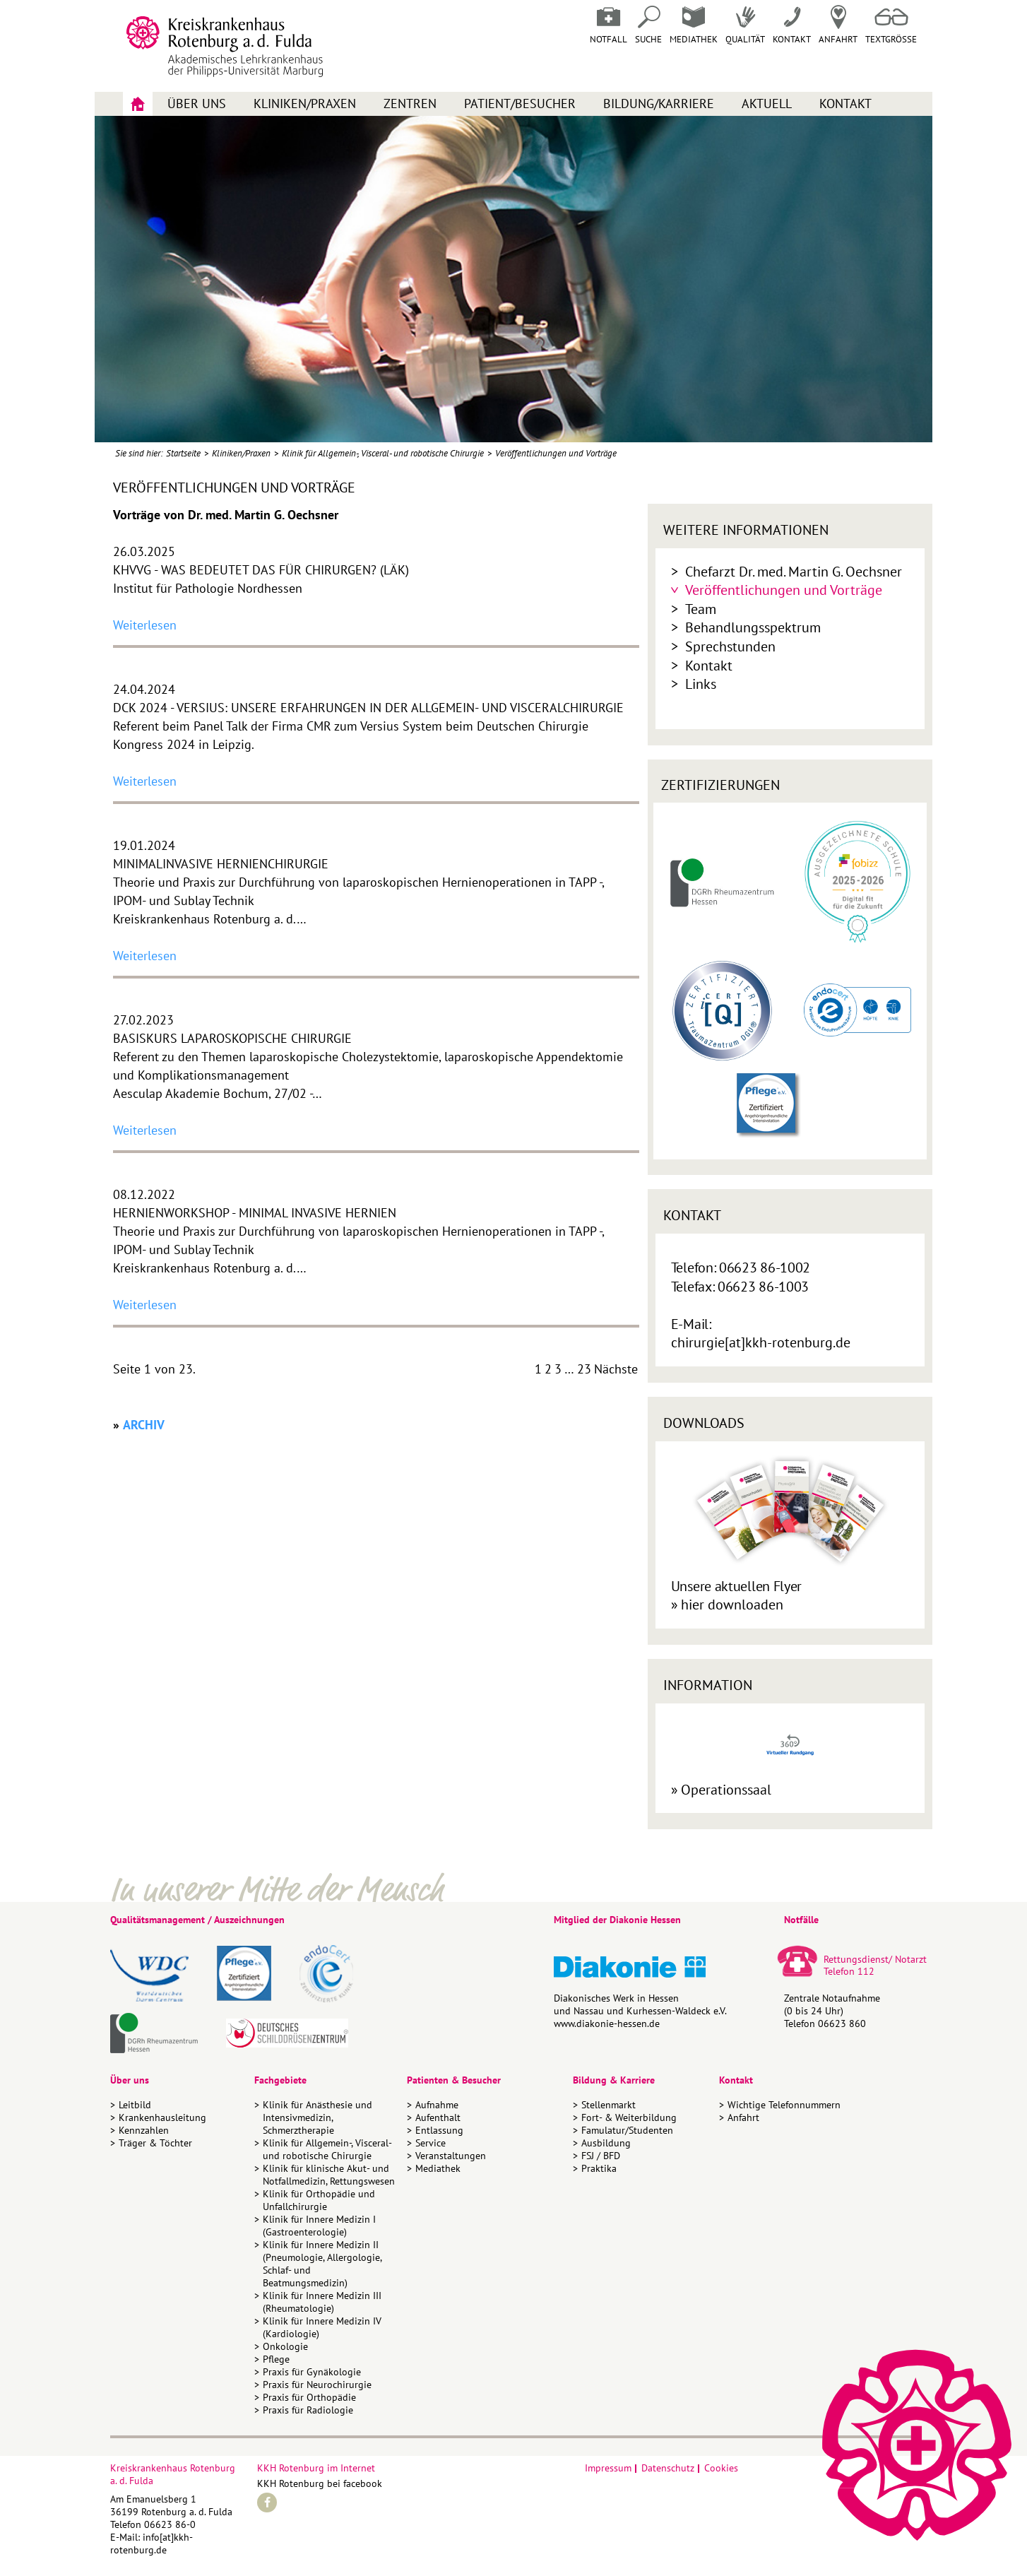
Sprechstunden (730, 646)
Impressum (608, 2468)
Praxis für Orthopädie (309, 2397)
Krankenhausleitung (162, 2117)
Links (700, 684)
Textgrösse (891, 25)
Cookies (721, 2468)
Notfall (608, 25)
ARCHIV (144, 1425)
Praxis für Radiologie (308, 2410)
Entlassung (439, 2130)
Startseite (183, 453)
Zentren (410, 103)
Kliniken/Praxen (305, 103)
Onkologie (285, 2346)
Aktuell (767, 103)
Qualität (745, 25)
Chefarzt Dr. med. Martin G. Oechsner (793, 571)
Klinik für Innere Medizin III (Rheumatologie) (322, 2302)
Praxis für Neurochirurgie (317, 2384)
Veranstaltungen (450, 2155)
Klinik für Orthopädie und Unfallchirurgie (319, 2200)
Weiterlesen (145, 625)
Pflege (276, 2359)
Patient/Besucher (520, 103)
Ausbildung (606, 2143)
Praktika (599, 2168)
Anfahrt (838, 25)
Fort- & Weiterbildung (629, 2117)
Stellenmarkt (608, 2104)
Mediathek (694, 25)
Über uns (196, 103)
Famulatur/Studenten (627, 2130)
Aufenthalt (438, 2117)
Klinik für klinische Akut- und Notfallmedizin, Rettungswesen (329, 2174)
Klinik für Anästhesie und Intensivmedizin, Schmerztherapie (317, 2117)
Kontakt (845, 103)
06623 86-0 (170, 2524)
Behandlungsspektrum (753, 627)
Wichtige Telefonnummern (784, 2104)
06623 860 (842, 2023)
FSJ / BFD (600, 2155)
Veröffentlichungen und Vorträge (556, 453)
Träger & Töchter (155, 2143)
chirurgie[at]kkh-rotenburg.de (760, 1342)
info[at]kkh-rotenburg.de (151, 2543)
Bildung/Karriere (658, 103)
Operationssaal (726, 1789)
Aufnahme (436, 2104)
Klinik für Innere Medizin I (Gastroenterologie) (319, 2225)
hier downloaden (732, 1604)
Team (700, 609)
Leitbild (135, 2104)
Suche (648, 25)
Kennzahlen (144, 2130)
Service (430, 2143)
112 (865, 1971)
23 (584, 1369)
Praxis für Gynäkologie (312, 2371)
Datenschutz (667, 2468)
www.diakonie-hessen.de (607, 2023)
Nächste (616, 1369)
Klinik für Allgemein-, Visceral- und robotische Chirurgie (383, 453)
